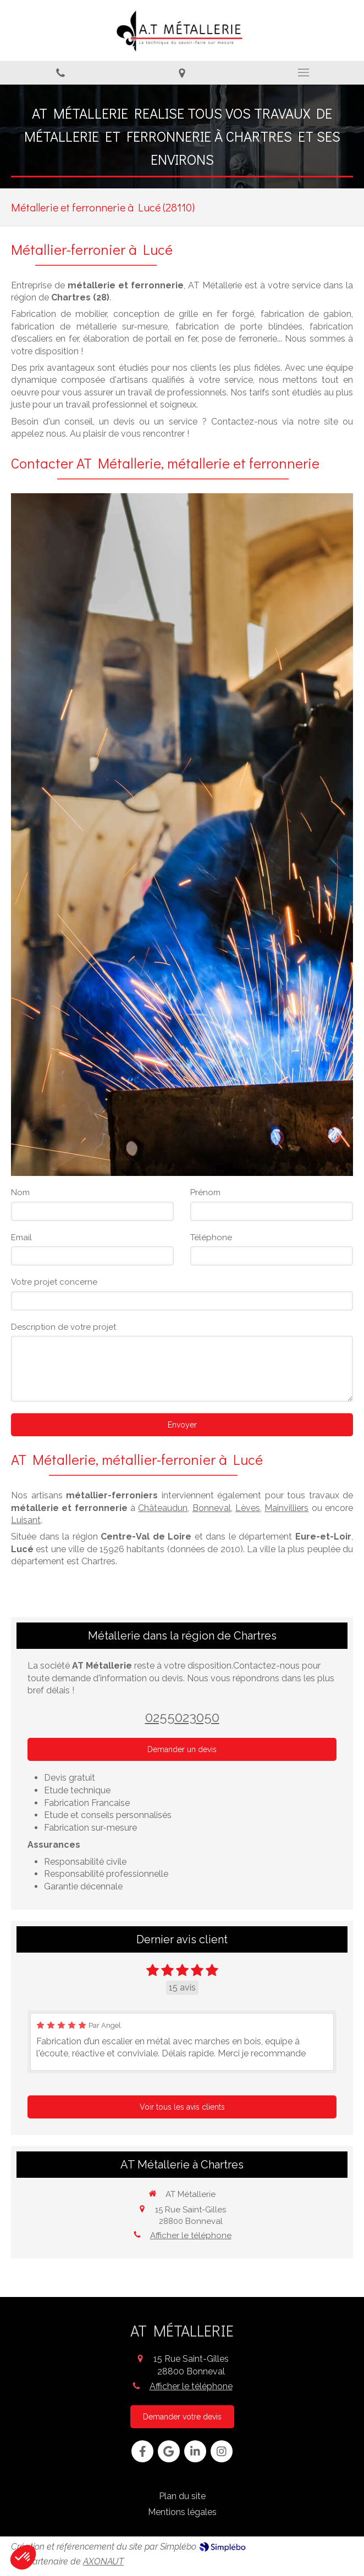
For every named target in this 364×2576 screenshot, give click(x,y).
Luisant (26, 1520)
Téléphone (211, 1237)
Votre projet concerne (54, 1282)
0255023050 (182, 1717)
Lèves (247, 1508)
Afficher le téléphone (190, 2235)
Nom (20, 1192)
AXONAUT (103, 2561)
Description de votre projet (63, 1327)
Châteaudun (162, 1508)
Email (21, 1237)
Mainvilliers (286, 1508)
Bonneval (211, 1508)
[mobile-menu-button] (303, 72)
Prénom (205, 1192)
